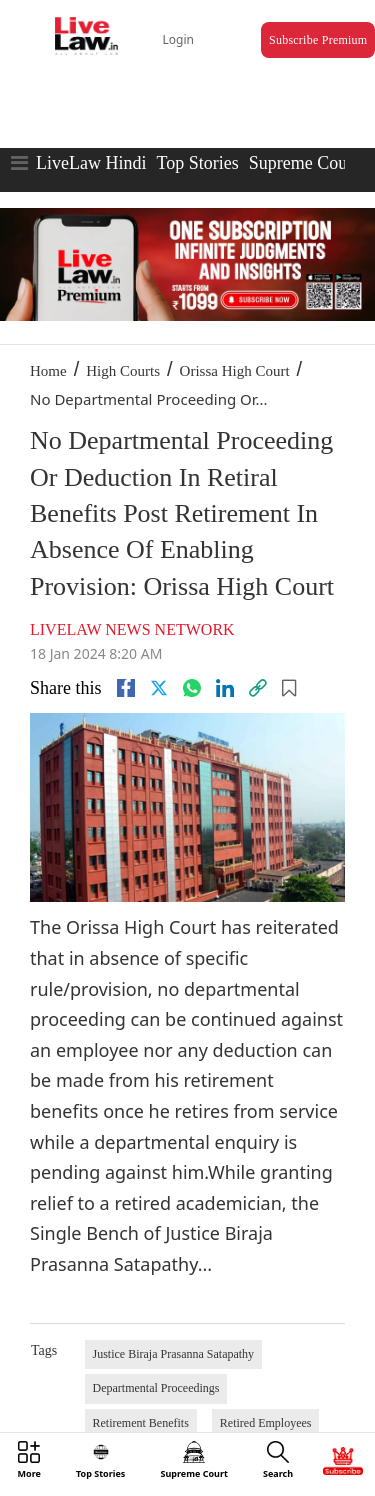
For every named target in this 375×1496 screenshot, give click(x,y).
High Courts (123, 371)
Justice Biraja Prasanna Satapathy (174, 1354)
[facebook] (126, 688)
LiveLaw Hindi (91, 163)
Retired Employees (266, 1423)
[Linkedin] (225, 688)
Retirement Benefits (141, 1423)
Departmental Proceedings (156, 1388)
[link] (258, 688)
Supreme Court (304, 163)
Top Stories (197, 163)
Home (48, 371)
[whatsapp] (192, 688)
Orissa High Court (235, 371)
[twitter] (159, 688)
